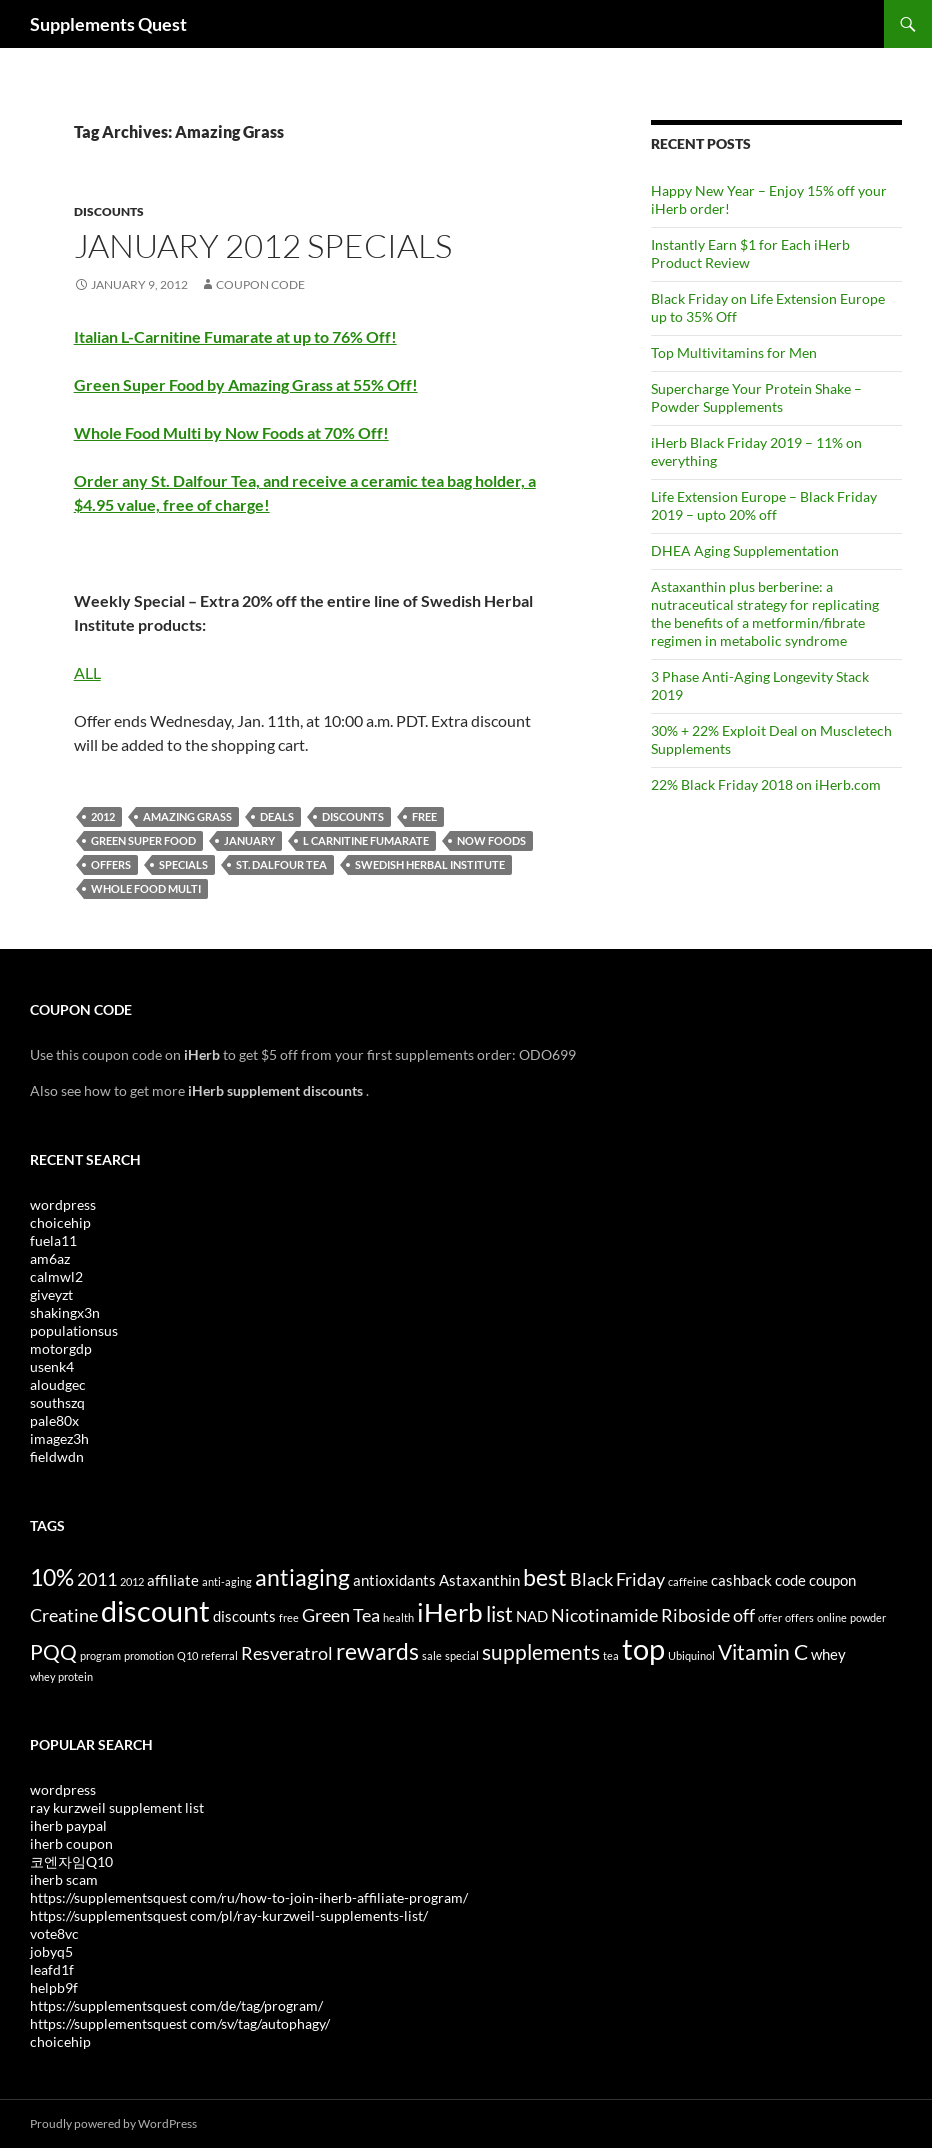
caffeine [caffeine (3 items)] (688, 1581)
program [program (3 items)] (100, 1655)
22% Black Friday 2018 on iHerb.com (766, 784)
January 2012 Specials (263, 245)
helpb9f (54, 1987)
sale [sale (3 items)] (432, 1655)
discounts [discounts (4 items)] (244, 1616)
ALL (87, 672)
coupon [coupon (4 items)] (832, 1580)
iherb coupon (71, 1843)
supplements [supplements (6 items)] (541, 1652)
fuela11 (53, 1240)
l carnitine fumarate (366, 840)
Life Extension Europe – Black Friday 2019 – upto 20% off (764, 505)
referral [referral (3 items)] (219, 1655)
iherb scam (64, 1879)
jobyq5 (51, 1951)
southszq (57, 1402)
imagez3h (59, 1438)
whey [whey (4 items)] (828, 1654)
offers (111, 864)
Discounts (109, 211)
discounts (353, 816)
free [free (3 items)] (289, 1617)
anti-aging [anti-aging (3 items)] (227, 1581)
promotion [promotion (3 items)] (149, 1655)
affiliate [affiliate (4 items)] (173, 1580)
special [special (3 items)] (462, 1655)
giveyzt (51, 1294)
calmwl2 (56, 1276)
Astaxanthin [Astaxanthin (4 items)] (479, 1580)
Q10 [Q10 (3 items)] (187, 1655)
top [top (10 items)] (643, 1648)
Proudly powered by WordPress (113, 2123)
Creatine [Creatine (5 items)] (64, 1615)
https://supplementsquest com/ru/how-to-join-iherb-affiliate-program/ (249, 1897)
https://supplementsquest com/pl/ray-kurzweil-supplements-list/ (229, 1915)
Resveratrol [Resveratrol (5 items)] (287, 1653)
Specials (183, 864)
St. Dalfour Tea (281, 864)
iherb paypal (68, 1825)
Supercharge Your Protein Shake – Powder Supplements (756, 397)
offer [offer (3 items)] (770, 1617)
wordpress (63, 1204)
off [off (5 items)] (744, 1615)
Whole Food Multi (146, 888)
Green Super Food (143, 840)
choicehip (60, 1222)
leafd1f (52, 1969)
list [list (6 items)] (499, 1614)
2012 (103, 816)
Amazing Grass (187, 816)
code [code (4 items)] (790, 1580)
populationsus (74, 1330)
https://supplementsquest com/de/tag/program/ (176, 2005)
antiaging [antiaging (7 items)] (302, 1577)
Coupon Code (260, 284)
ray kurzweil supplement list (117, 1807)
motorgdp (61, 1348)
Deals (277, 816)
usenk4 (52, 1366)
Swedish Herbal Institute (430, 864)
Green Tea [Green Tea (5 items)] (341, 1615)
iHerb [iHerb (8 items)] (450, 1612)
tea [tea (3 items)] (611, 1655)
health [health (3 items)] (398, 1617)
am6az (50, 1258)
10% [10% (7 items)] (52, 1577)
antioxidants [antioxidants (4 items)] (394, 1580)
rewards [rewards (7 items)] (377, 1651)
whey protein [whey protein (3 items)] (61, 1676)
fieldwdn (57, 1456)
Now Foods (491, 840)
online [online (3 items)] (832, 1617)
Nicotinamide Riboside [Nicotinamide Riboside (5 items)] (640, 1615)
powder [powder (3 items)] (868, 1617)
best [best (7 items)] (545, 1577)
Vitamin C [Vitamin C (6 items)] (763, 1652)
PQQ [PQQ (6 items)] (53, 1652)
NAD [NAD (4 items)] (532, 1616)
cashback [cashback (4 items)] (741, 1580)
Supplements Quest (108, 24)
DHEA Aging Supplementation (745, 550)
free (424, 816)
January (249, 840)
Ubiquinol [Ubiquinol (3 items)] (691, 1655)
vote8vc (54, 1933)
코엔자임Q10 (71, 1861)
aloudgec (58, 1384)
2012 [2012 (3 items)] (132, 1581)
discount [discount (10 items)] (155, 1610)
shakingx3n (65, 1312)
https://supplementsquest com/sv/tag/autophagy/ (180, 2023)
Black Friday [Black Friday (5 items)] (617, 1579)
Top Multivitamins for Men (734, 352)
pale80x (54, 1420)
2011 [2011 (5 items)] (97, 1579)
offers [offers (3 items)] (799, 1617)
